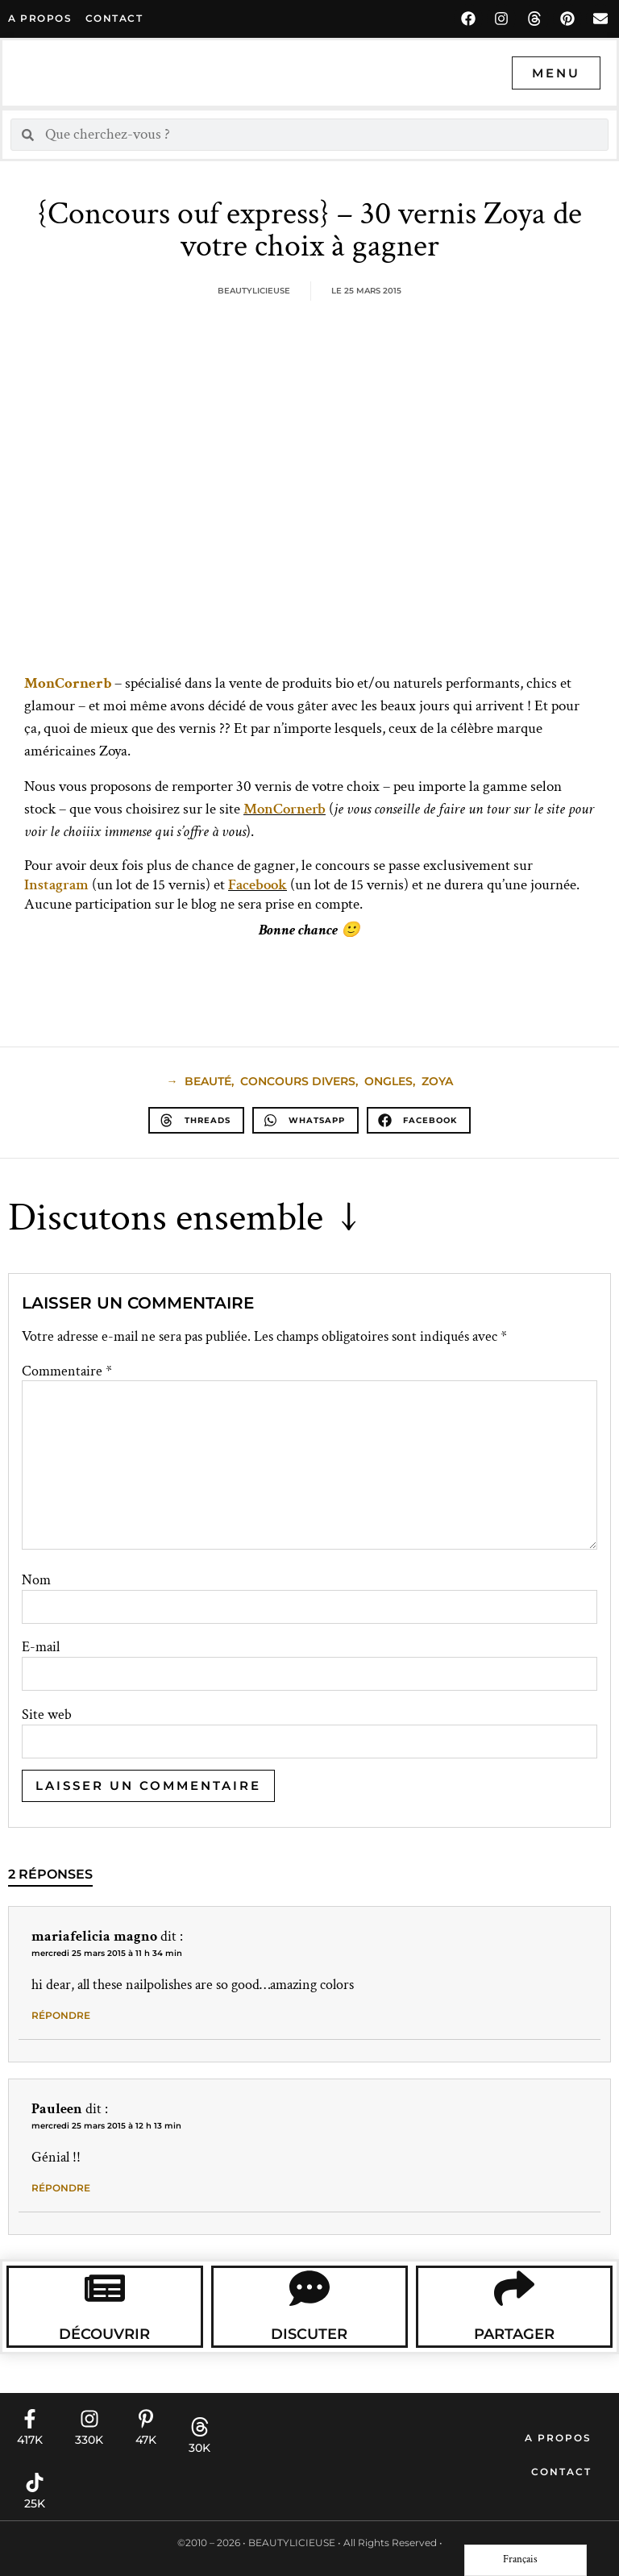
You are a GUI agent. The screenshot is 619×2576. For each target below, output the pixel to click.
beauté (208, 1081)
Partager (514, 2334)
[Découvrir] (105, 2288)
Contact (561, 2472)
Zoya (437, 1081)
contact (114, 18)
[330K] (89, 2418)
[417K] (29, 2418)
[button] (196, 1120)
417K (30, 2439)
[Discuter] (309, 2288)
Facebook (257, 885)
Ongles (388, 1081)
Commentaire (67, 1371)
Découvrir (104, 2334)
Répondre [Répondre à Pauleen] (60, 2188)
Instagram (56, 885)
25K (34, 2503)
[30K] (200, 2427)
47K (145, 2439)
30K (199, 2448)
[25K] (34, 2482)
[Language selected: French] (525, 2560)
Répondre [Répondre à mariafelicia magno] (60, 2015)
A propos (40, 18)
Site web (47, 1715)
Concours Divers (297, 1081)
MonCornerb (284, 809)
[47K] (146, 2418)
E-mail (41, 1647)
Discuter (309, 2334)
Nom (36, 1580)
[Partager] (514, 2288)
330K (89, 2439)
